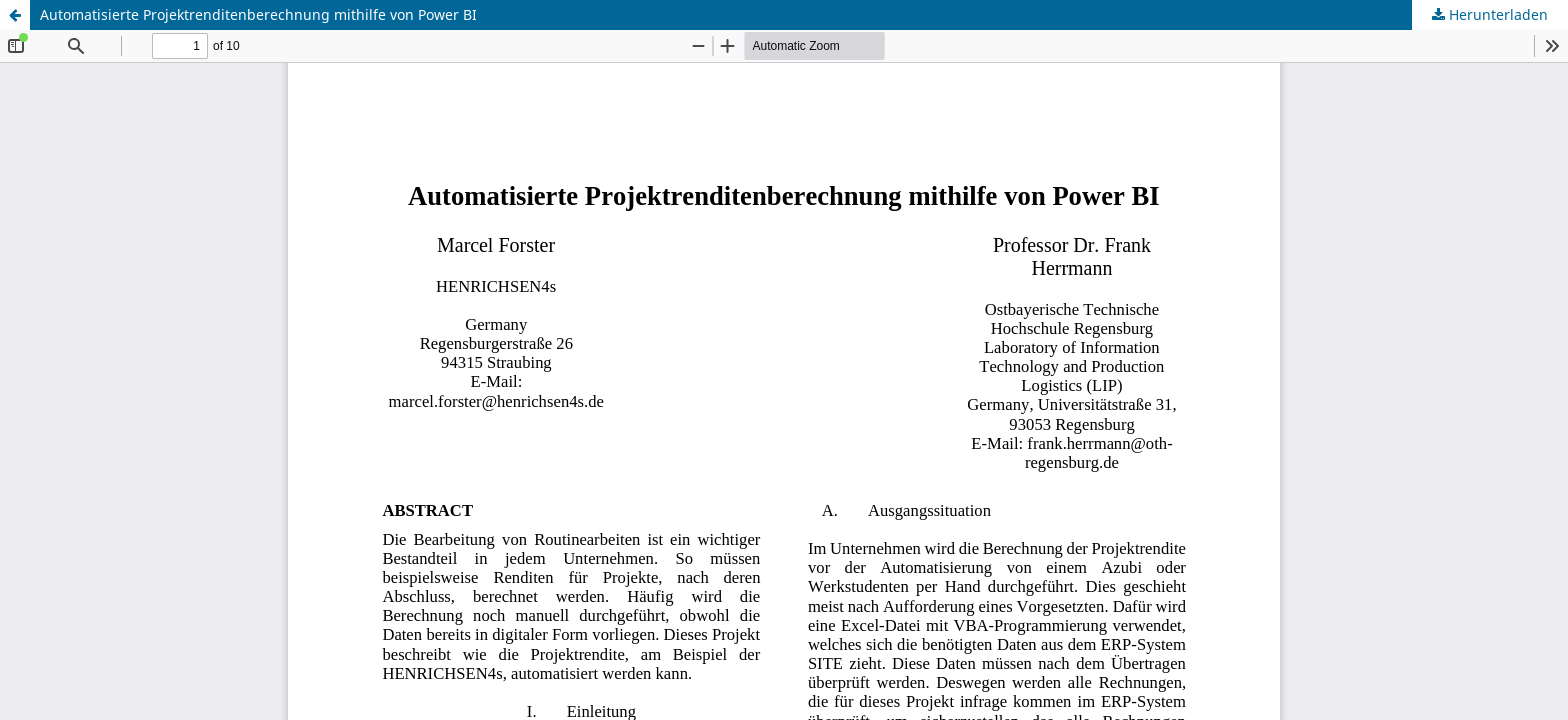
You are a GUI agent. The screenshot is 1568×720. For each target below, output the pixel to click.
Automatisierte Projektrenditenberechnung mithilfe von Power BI (258, 14)
